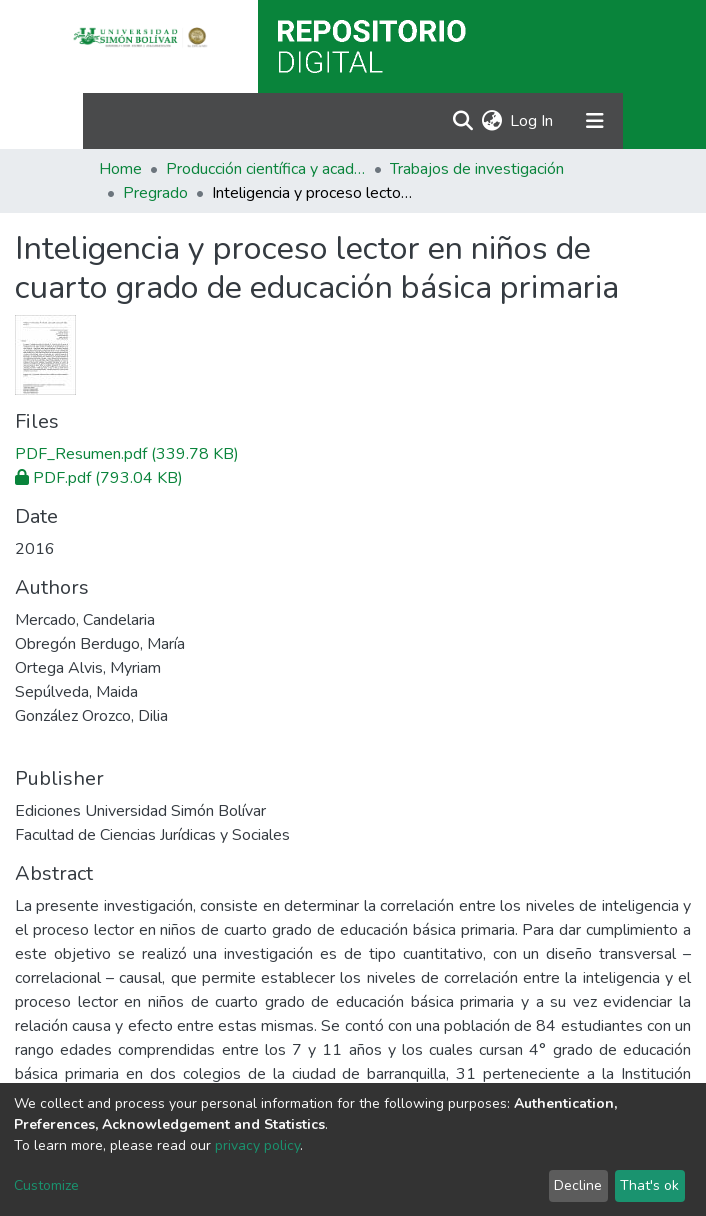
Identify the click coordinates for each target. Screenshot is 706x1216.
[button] (491, 121)
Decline (578, 1185)
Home (120, 169)
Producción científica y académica (266, 169)
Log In (532, 121)
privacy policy (257, 1145)
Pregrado (155, 193)
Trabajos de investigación (477, 169)
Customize (46, 1185)
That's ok (649, 1185)
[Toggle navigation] (595, 121)
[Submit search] (462, 121)
